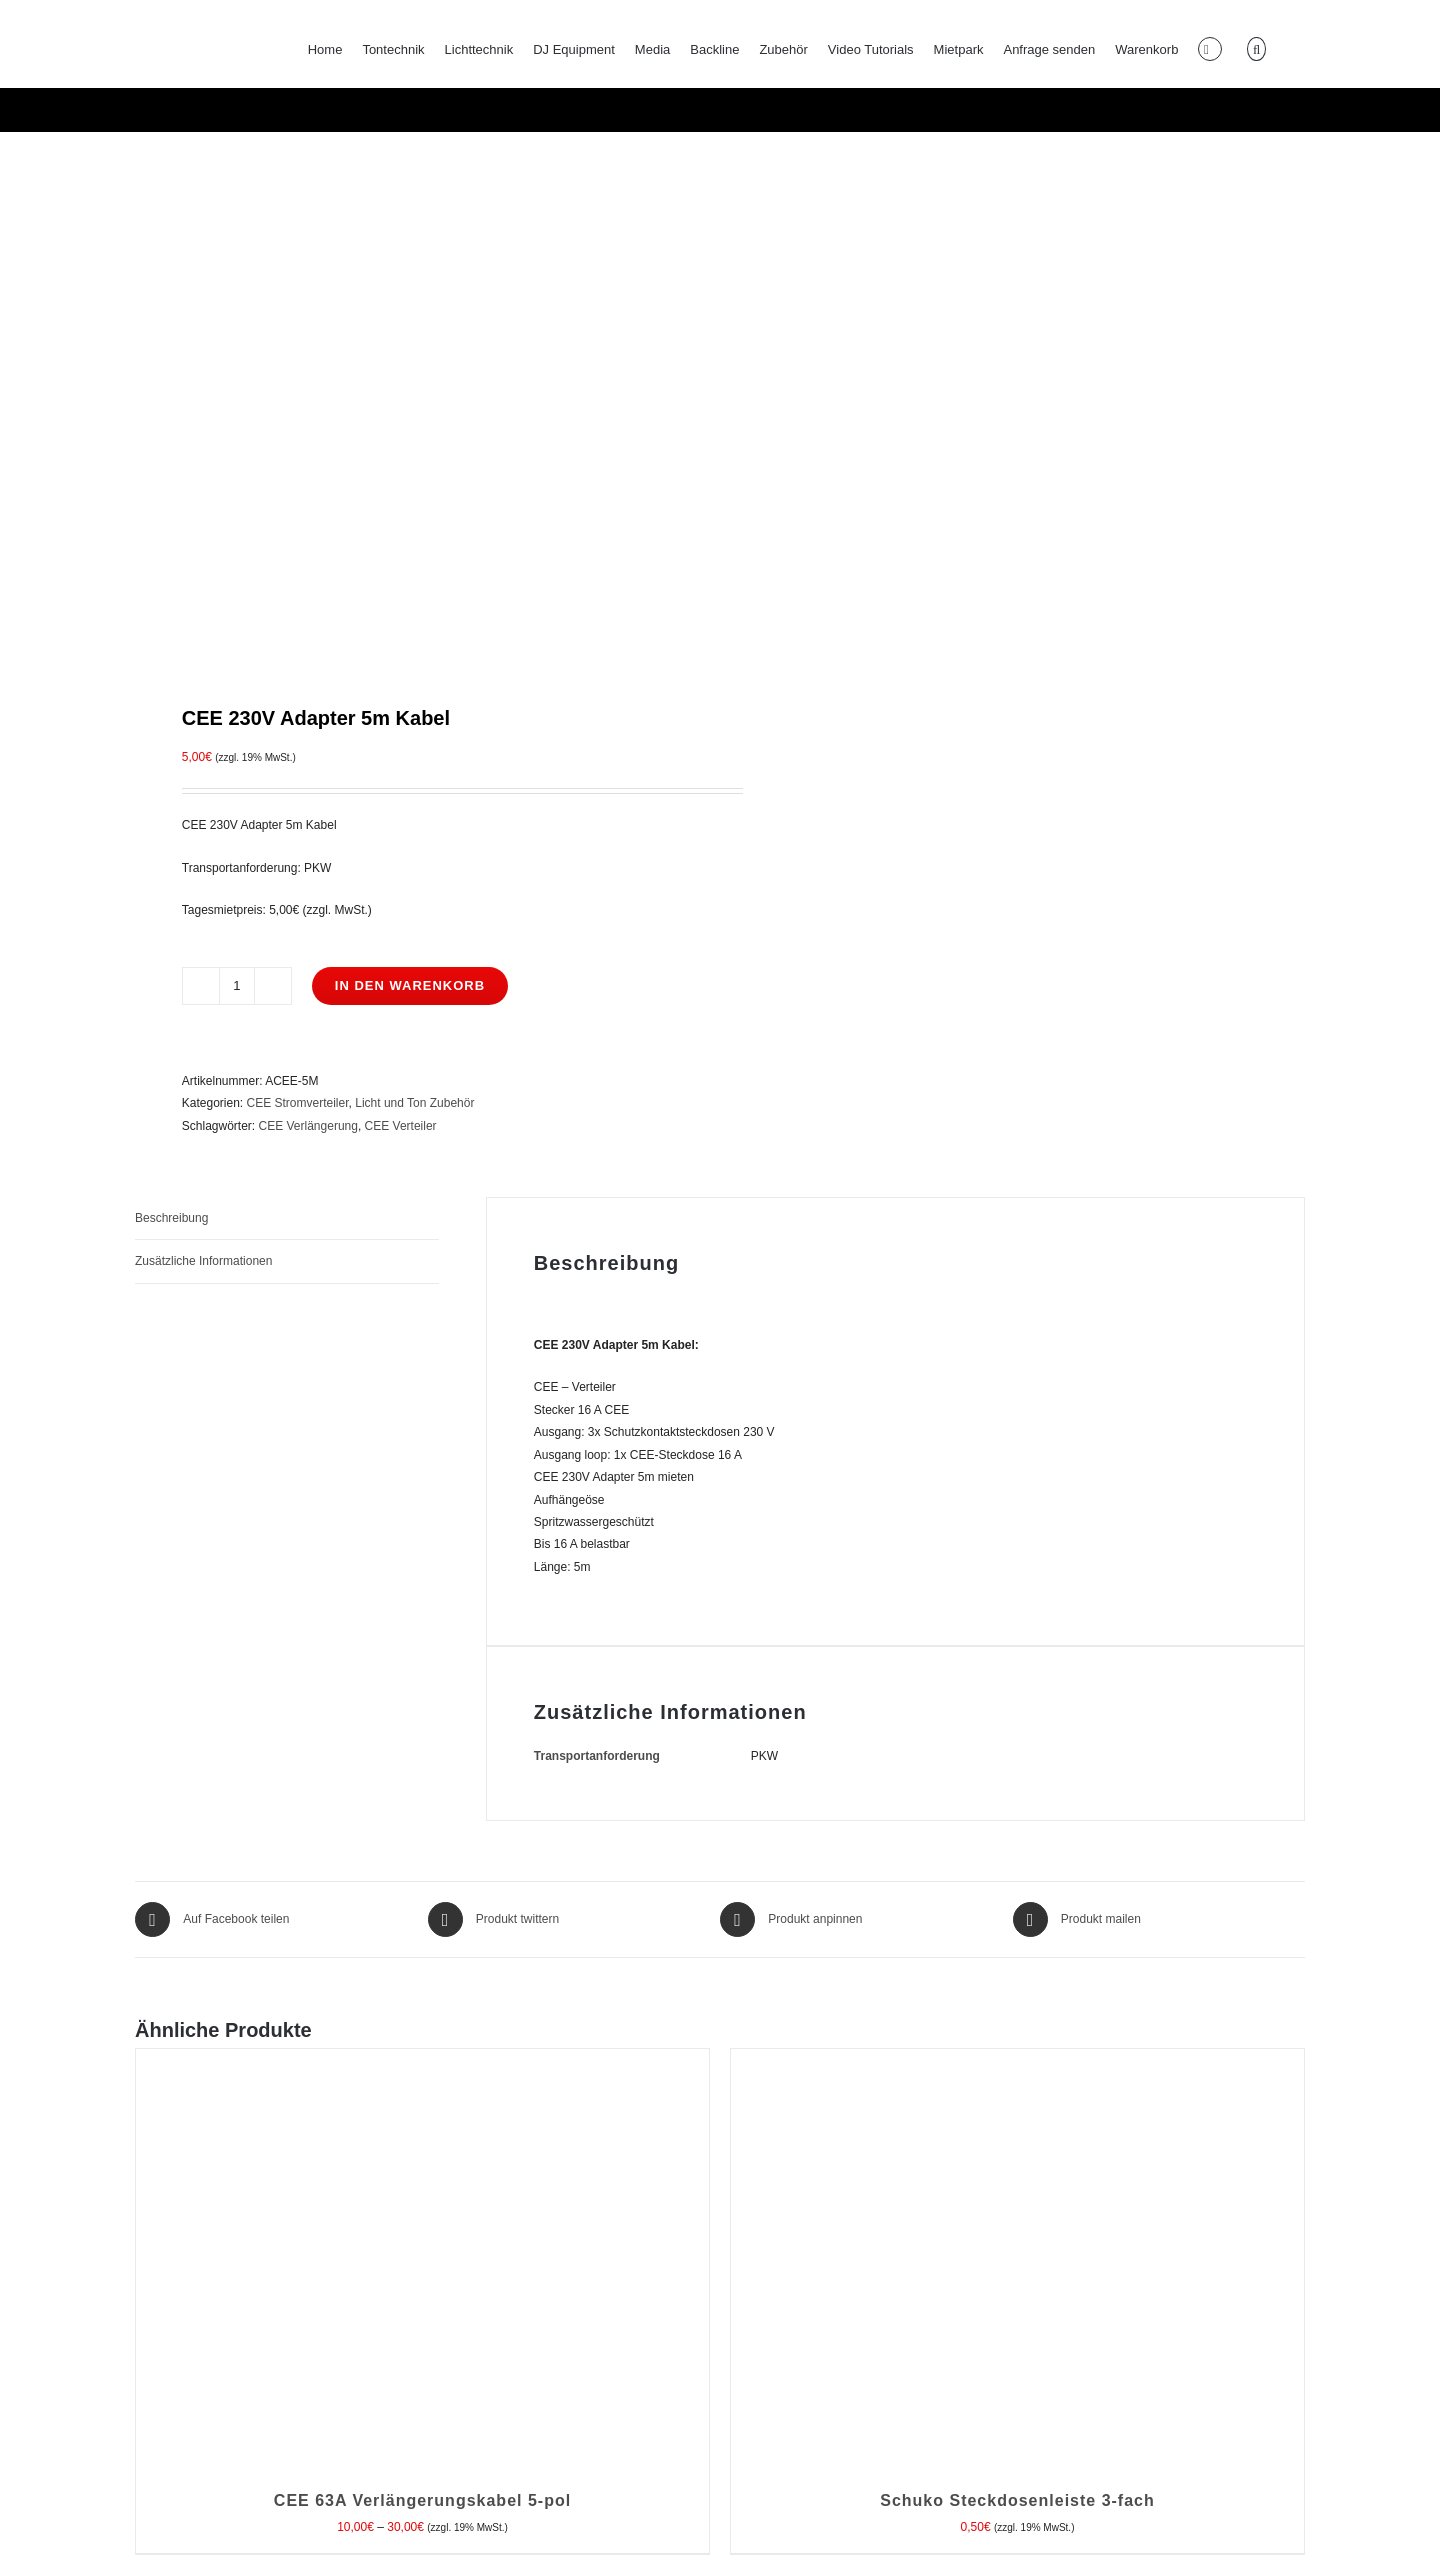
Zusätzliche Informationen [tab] (203, 1261)
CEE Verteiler (401, 1126)
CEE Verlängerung (308, 1126)
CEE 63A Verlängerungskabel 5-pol (422, 2500)
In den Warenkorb (410, 985)
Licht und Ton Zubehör (414, 1103)
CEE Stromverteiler (298, 1103)
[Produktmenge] (237, 986)
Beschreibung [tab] (171, 1218)
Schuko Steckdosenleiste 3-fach (1017, 2500)
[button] (1256, 49)
